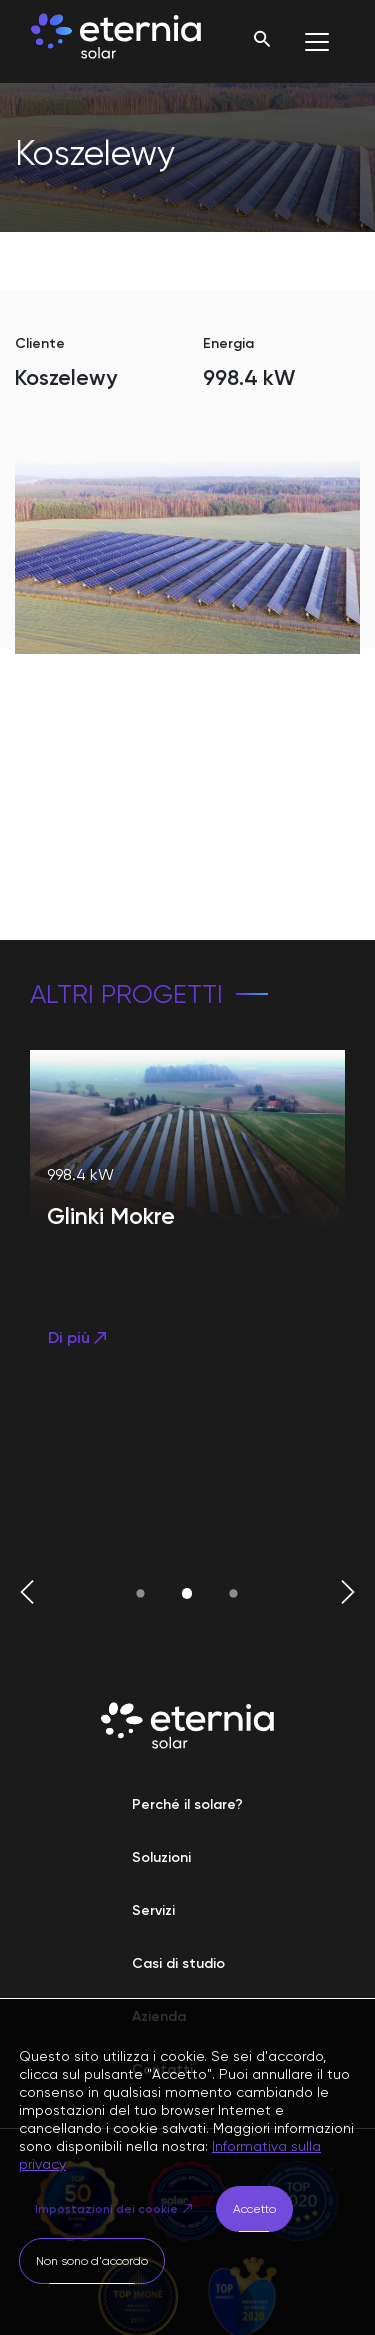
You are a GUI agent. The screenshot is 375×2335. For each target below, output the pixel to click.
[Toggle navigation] (317, 42)
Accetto (254, 2209)
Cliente (40, 343)
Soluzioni (161, 1857)
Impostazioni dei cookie (106, 2209)
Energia (228, 343)
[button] (27, 1594)
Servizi (153, 1910)
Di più (79, 1337)
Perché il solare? (187, 1804)
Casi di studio (178, 1963)
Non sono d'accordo (92, 2261)
